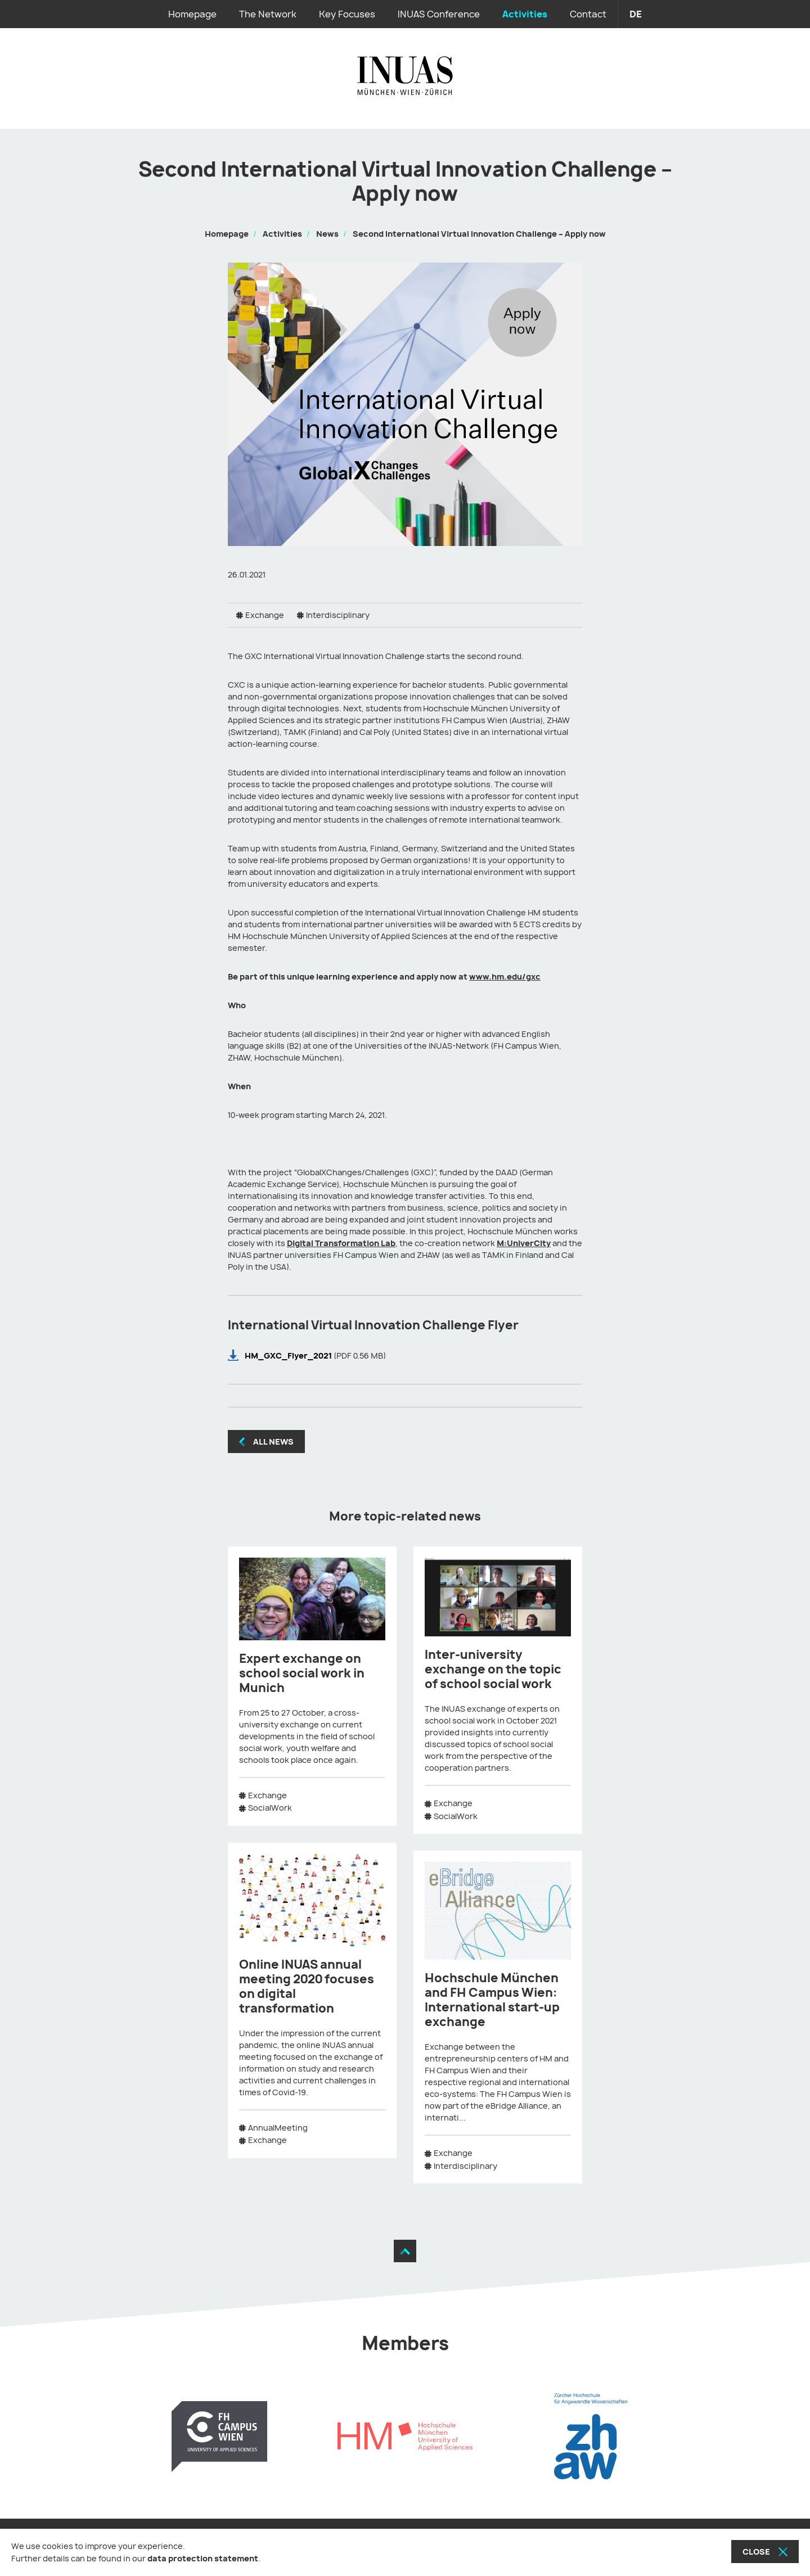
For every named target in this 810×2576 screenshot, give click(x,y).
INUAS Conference (439, 14)
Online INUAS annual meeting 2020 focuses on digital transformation (306, 1986)
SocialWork (270, 1807)
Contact (588, 14)
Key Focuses (347, 14)
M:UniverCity (524, 1243)
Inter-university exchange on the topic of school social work (493, 1669)
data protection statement (202, 2558)
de (635, 14)
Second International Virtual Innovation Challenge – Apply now (479, 233)
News (327, 233)
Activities (524, 14)
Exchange (264, 615)
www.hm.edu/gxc (505, 976)
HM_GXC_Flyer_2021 (289, 1355)
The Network (267, 14)
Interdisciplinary (338, 615)
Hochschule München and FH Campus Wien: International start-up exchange (492, 2000)
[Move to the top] (405, 2251)
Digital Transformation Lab (341, 1243)
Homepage (192, 14)
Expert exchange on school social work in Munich (301, 1673)
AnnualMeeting (278, 2127)
